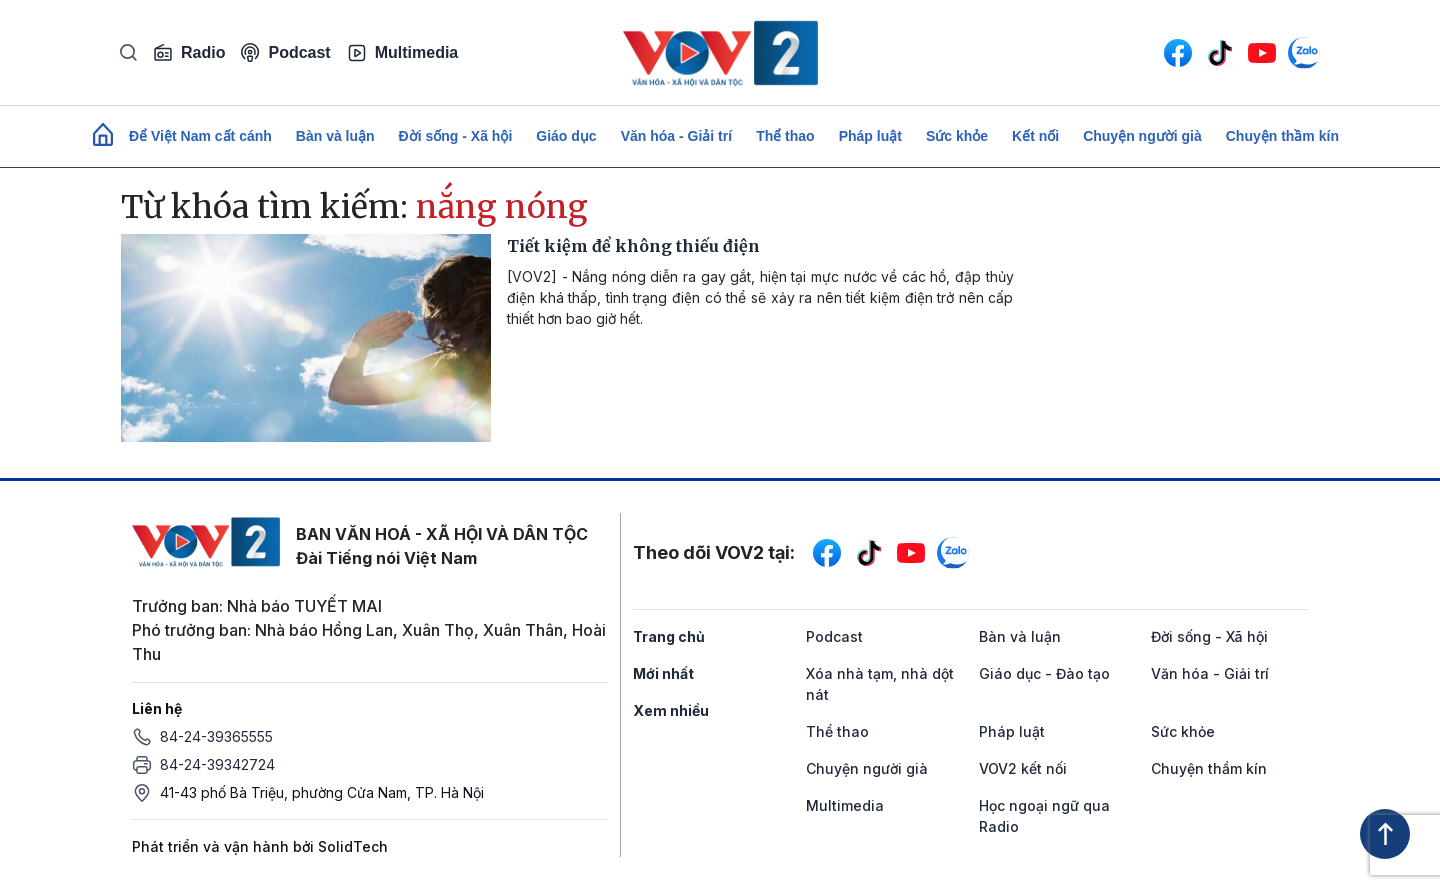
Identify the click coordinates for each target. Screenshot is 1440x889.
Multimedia (403, 53)
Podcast (285, 52)
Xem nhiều (671, 710)
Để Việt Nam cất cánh (200, 136)
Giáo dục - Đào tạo (1044, 673)
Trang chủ (669, 636)
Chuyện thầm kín (1282, 136)
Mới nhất (663, 673)
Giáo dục (566, 136)
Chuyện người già (1142, 136)
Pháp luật (870, 136)
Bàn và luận (335, 136)
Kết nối (1035, 136)
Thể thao (785, 136)
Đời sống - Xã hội (456, 136)
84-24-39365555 (216, 736)
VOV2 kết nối (1023, 768)
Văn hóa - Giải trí (676, 136)
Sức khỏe (957, 136)
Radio (189, 53)
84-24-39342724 (217, 764)
